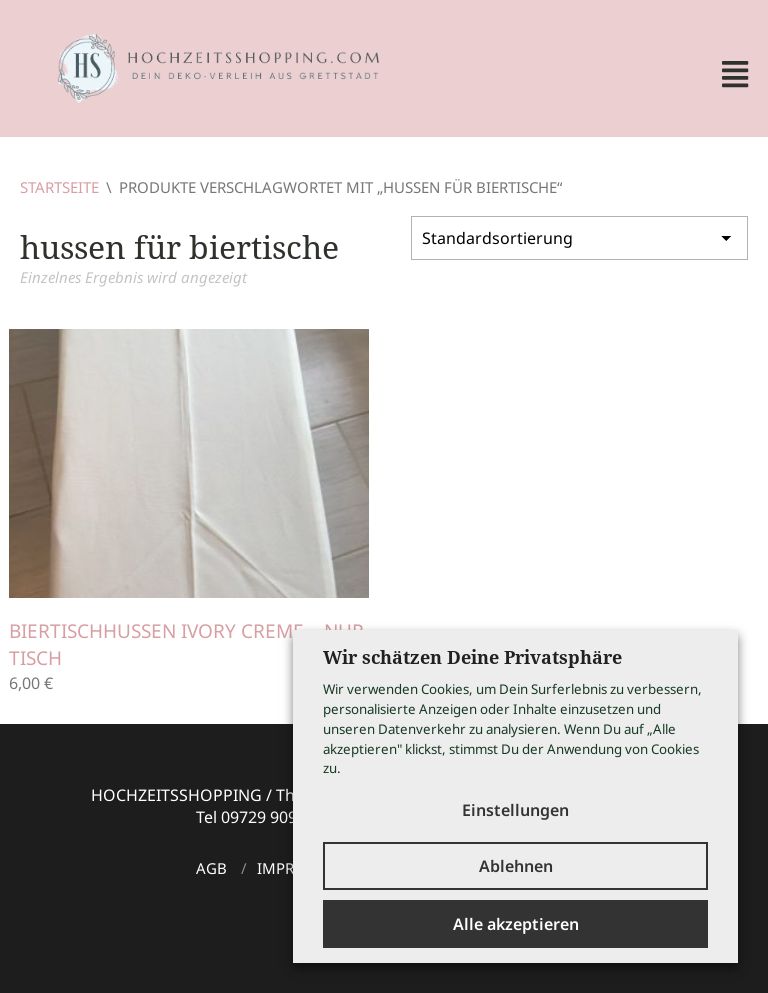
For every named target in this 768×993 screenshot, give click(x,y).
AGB (211, 868)
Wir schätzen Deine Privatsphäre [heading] (472, 657)
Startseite (59, 187)
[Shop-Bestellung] (579, 238)
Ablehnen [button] (516, 866)
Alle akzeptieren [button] (516, 924)
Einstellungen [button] (515, 810)
